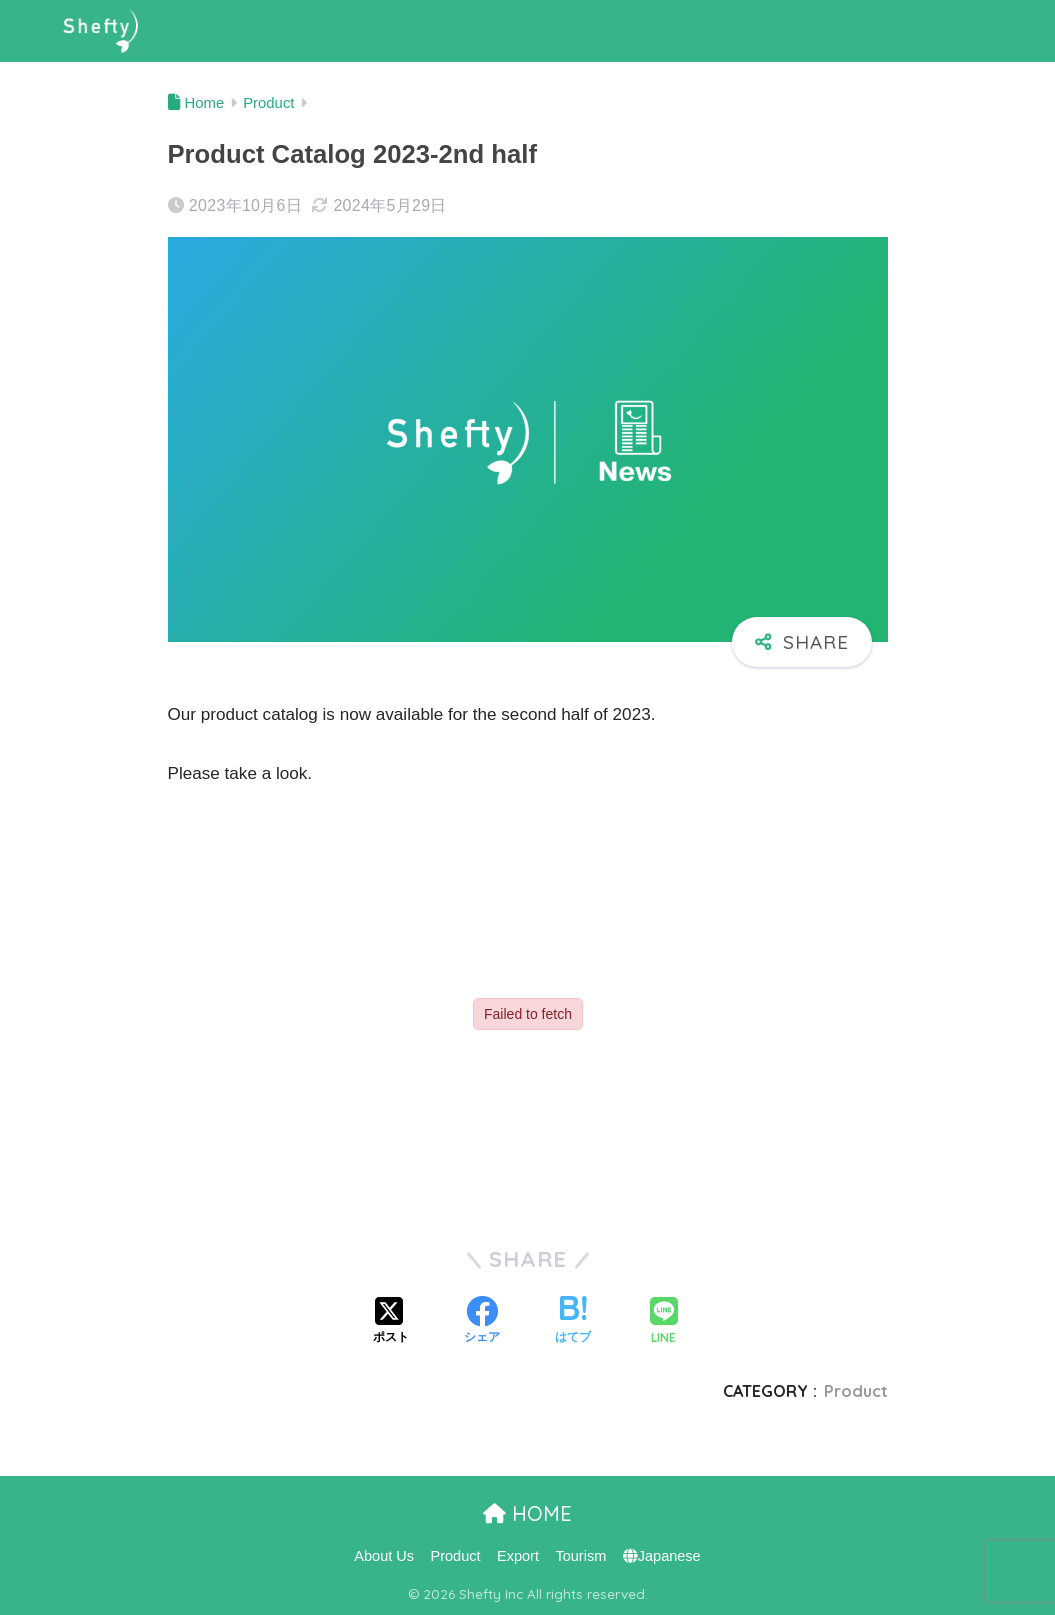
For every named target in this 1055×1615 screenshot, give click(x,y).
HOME (527, 1513)
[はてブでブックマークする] (573, 1322)
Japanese (662, 1556)
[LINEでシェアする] (664, 1322)
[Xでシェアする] (391, 1322)
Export (518, 1556)
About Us (384, 1556)
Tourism (580, 1556)
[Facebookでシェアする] (482, 1322)
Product (856, 1391)
